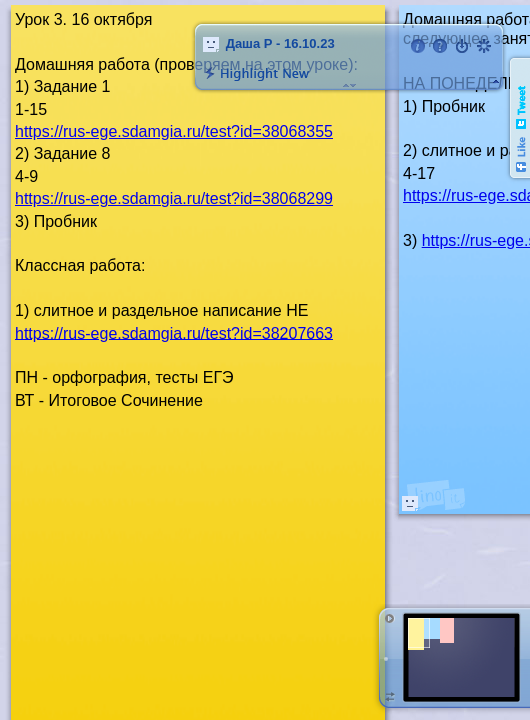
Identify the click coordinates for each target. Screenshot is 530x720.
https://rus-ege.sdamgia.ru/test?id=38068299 (174, 198)
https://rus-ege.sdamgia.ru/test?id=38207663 (174, 332)
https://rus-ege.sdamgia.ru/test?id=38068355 (174, 131)
